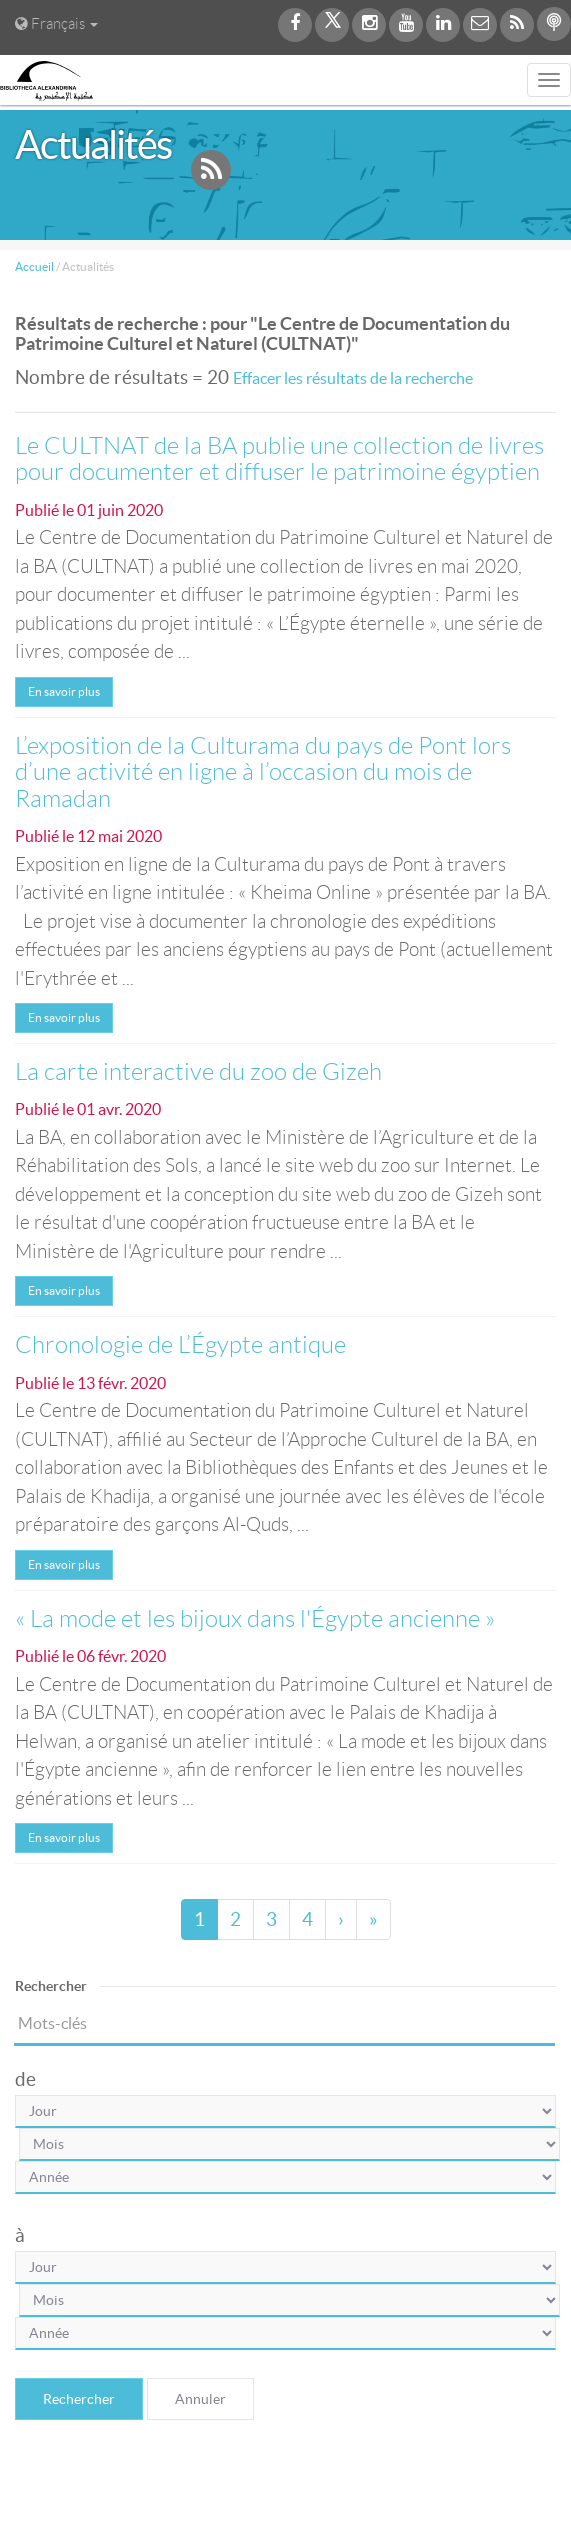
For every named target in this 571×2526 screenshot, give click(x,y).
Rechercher (79, 2399)
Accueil (34, 266)
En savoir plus (64, 691)
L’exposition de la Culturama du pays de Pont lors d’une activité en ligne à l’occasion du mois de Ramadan (263, 772)
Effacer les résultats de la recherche (353, 378)
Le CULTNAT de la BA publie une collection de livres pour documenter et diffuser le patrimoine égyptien (279, 459)
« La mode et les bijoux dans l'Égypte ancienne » (255, 1619)
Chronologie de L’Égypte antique (180, 1345)
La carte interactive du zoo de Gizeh (198, 1072)
